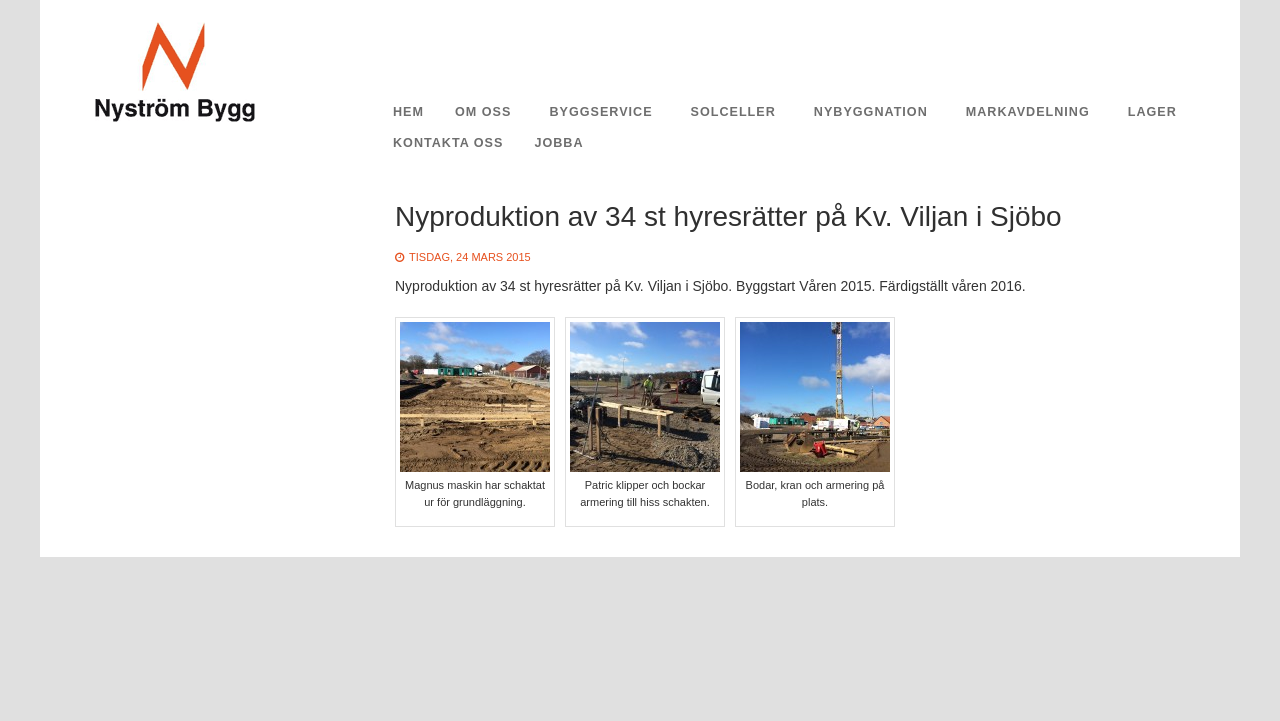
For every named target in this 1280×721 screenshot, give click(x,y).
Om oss (483, 112)
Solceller (733, 112)
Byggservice (600, 112)
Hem (408, 112)
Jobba (558, 143)
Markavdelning (1028, 112)
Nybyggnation (871, 112)
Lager (1152, 112)
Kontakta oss (448, 143)
